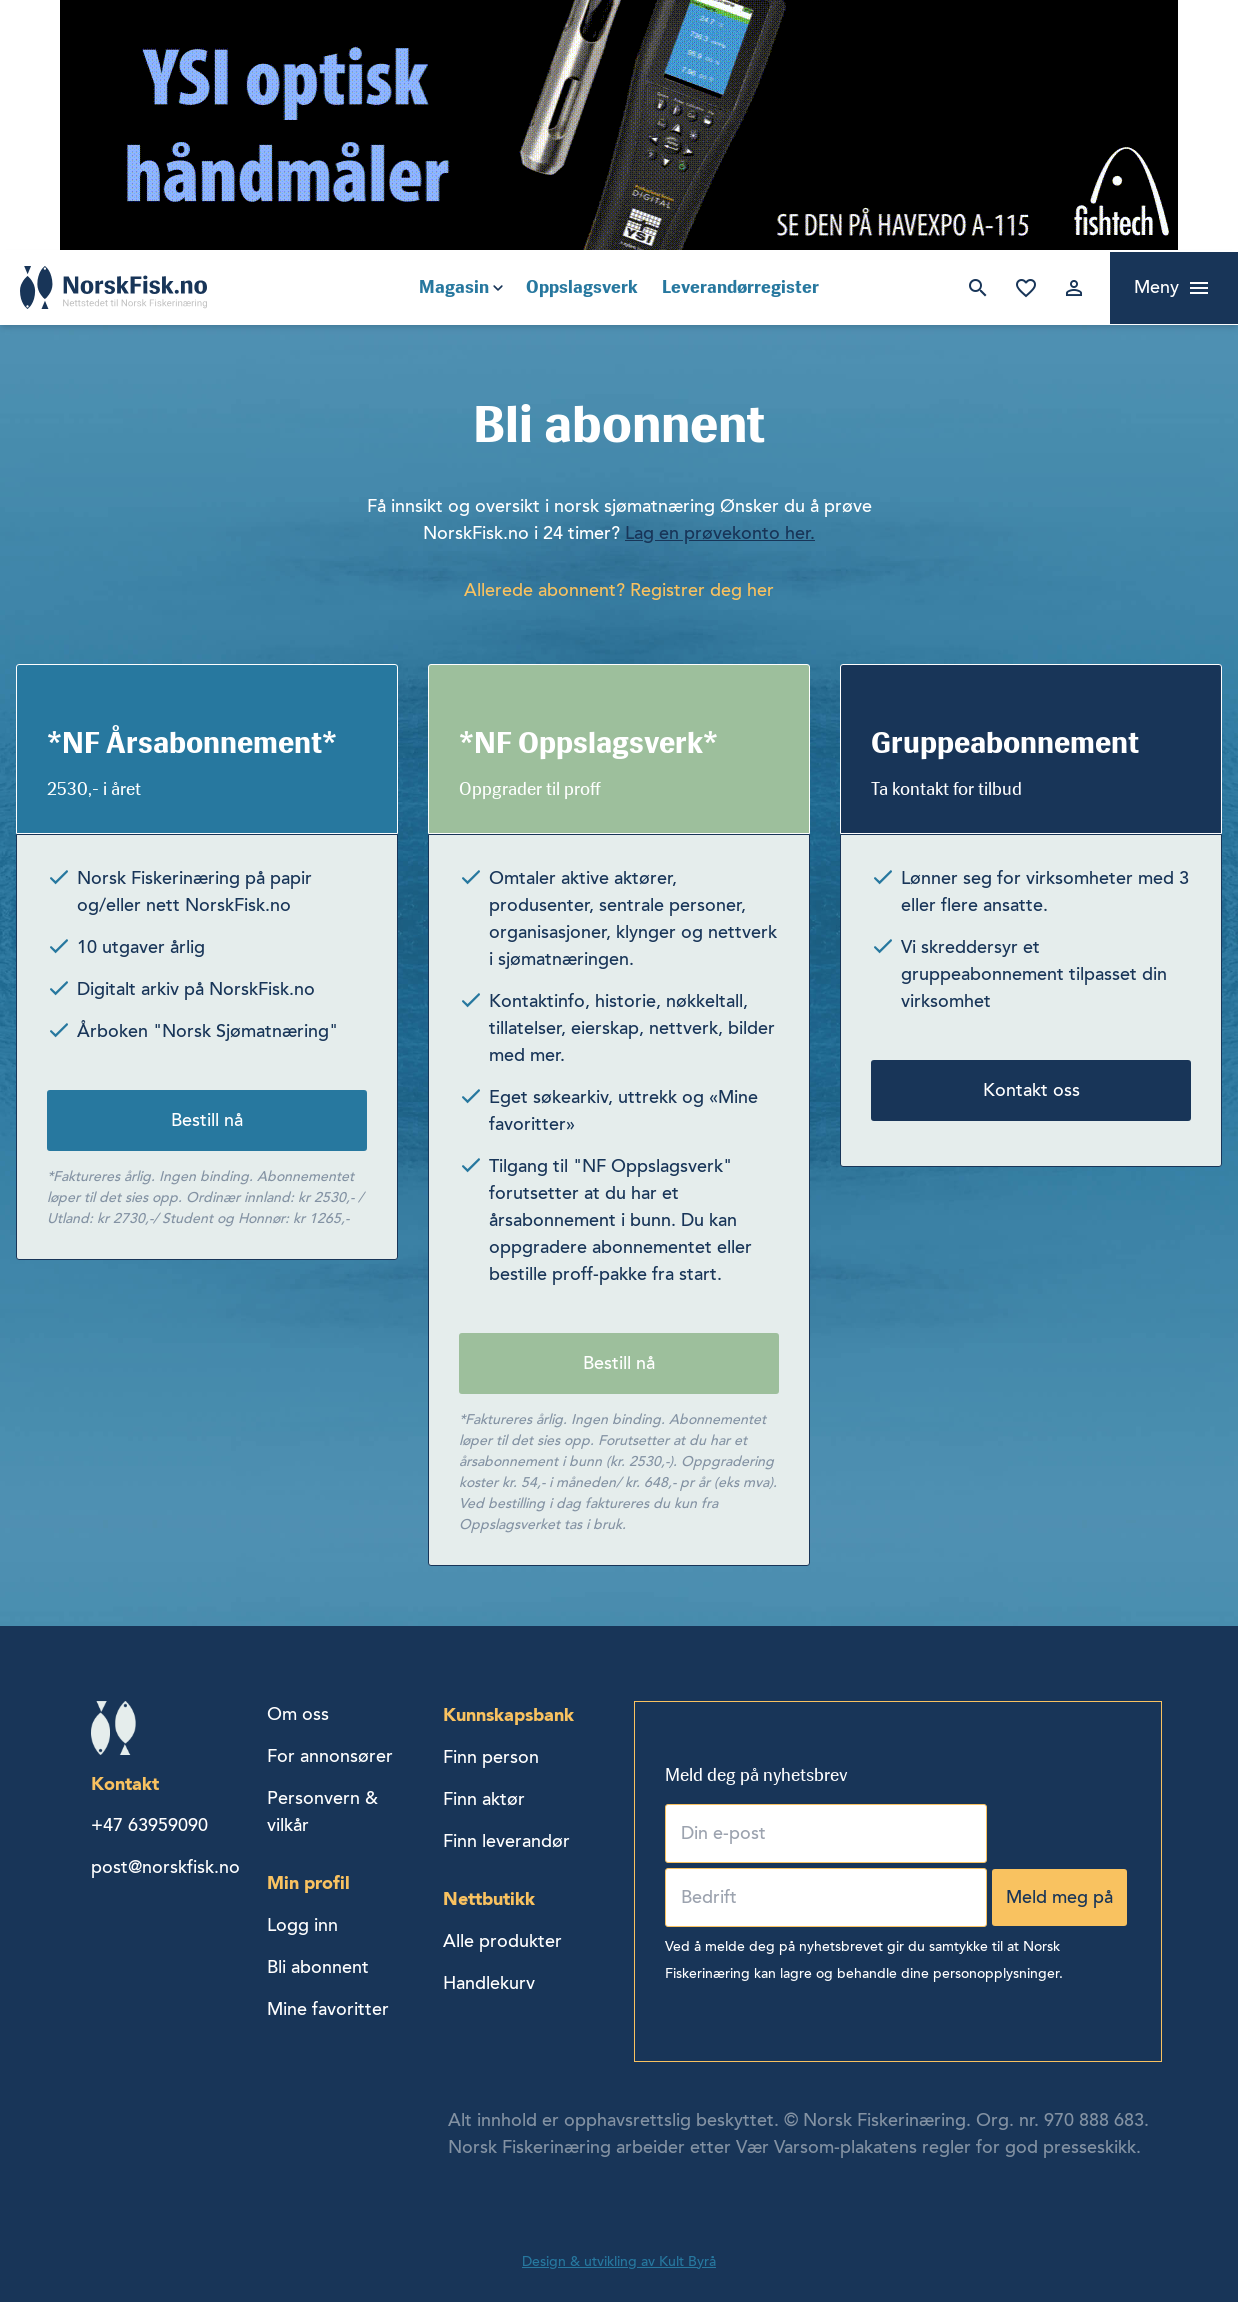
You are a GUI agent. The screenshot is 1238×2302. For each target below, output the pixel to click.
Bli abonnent (318, 1967)
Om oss (298, 1714)
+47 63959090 (149, 1825)
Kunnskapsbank (508, 1714)
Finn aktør (484, 1799)
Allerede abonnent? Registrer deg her (619, 590)
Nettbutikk (489, 1898)
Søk (978, 288)
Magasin (454, 287)
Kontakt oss (1031, 1090)
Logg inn (1074, 288)
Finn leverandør (506, 1841)
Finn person (491, 1757)
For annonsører (330, 1756)
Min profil (308, 1882)
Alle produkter (502, 1941)
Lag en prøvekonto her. (720, 533)
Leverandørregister (740, 287)
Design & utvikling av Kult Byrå (619, 2261)
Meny (1156, 287)
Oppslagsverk (582, 287)
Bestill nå (207, 1120)
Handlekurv (489, 1983)
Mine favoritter (1026, 288)
